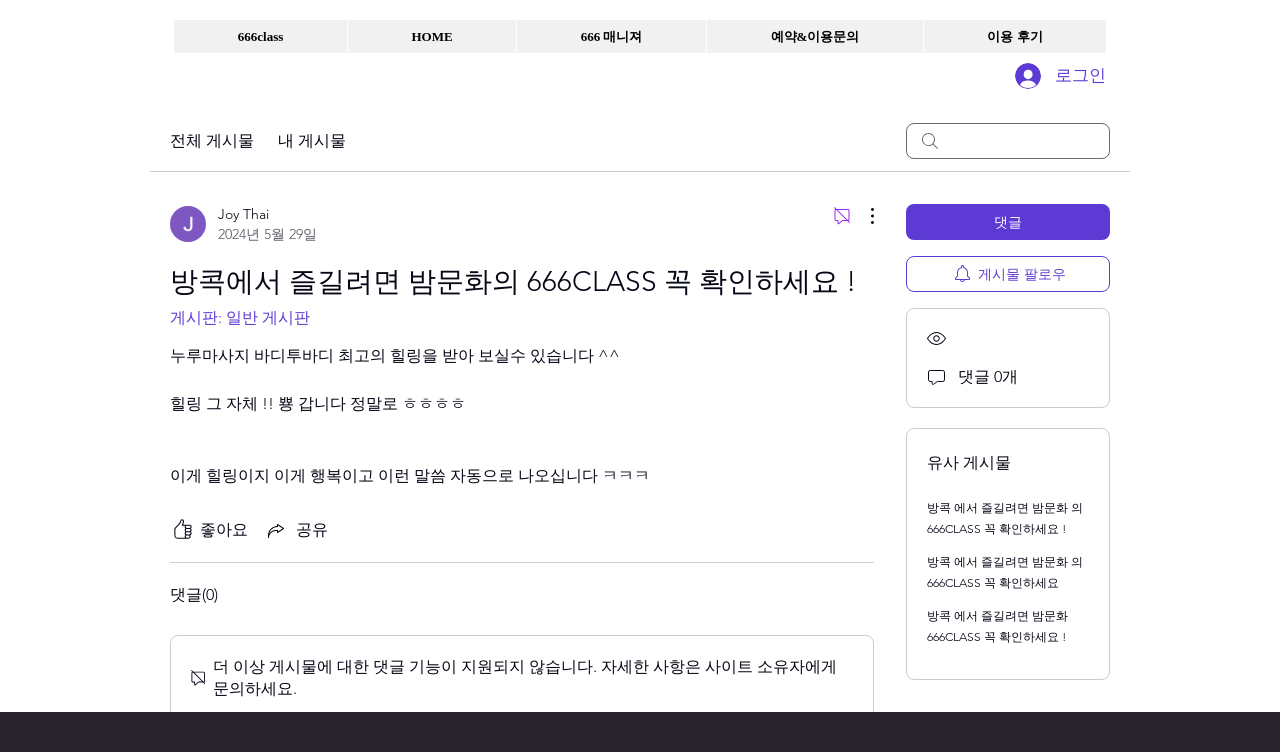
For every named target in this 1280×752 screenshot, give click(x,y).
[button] (260, 36)
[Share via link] (296, 530)
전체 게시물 (212, 140)
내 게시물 (312, 140)
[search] (1008, 141)
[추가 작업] (862, 216)
